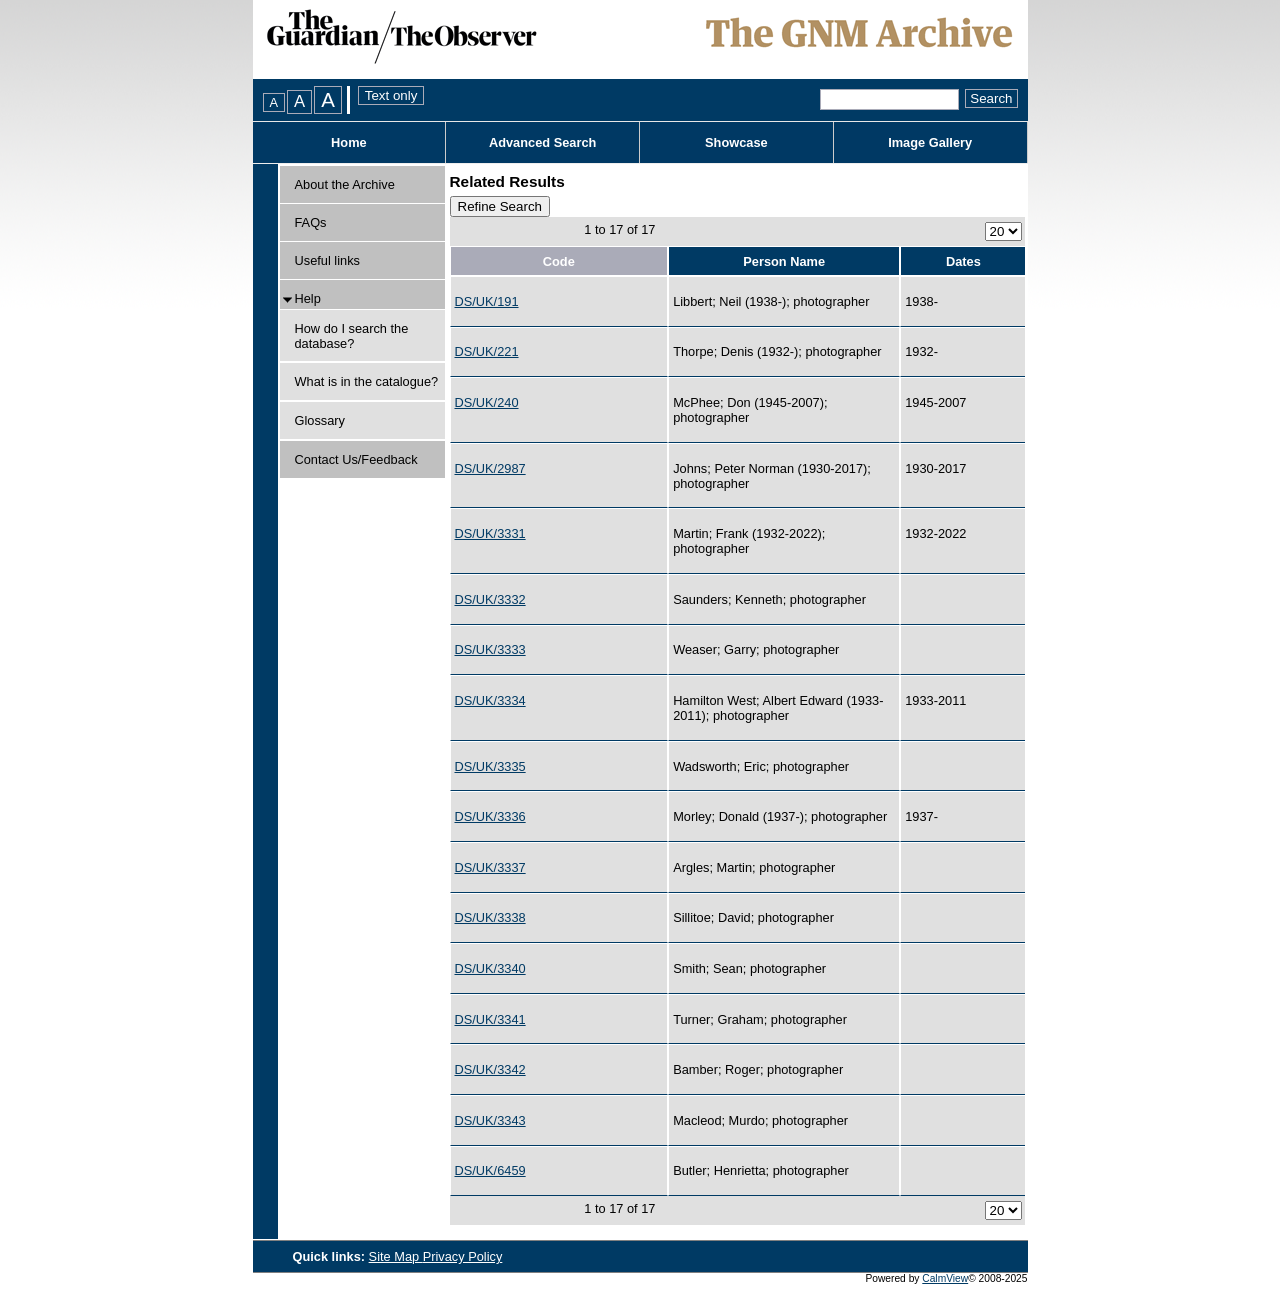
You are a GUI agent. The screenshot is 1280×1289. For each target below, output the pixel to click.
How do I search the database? (352, 336)
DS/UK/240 (487, 402)
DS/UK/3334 (490, 700)
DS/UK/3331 (490, 533)
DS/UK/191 (487, 301)
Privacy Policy (463, 1256)
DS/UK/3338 (490, 917)
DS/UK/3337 (490, 867)
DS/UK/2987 (490, 468)
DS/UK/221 (487, 351)
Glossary (320, 420)
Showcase (736, 142)
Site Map (396, 1256)
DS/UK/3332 (490, 599)
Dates (963, 261)
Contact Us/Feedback (356, 459)
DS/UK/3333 (490, 649)
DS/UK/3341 (490, 1019)
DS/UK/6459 (490, 1170)
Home (349, 142)
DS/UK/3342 (490, 1069)
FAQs (311, 222)
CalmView (945, 1278)
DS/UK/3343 (490, 1120)
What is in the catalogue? (367, 381)
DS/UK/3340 (490, 968)
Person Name (784, 261)
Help (308, 298)
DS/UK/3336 (490, 816)
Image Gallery (930, 142)
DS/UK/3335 (490, 766)
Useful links (327, 260)
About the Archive (345, 184)
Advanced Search (542, 142)
